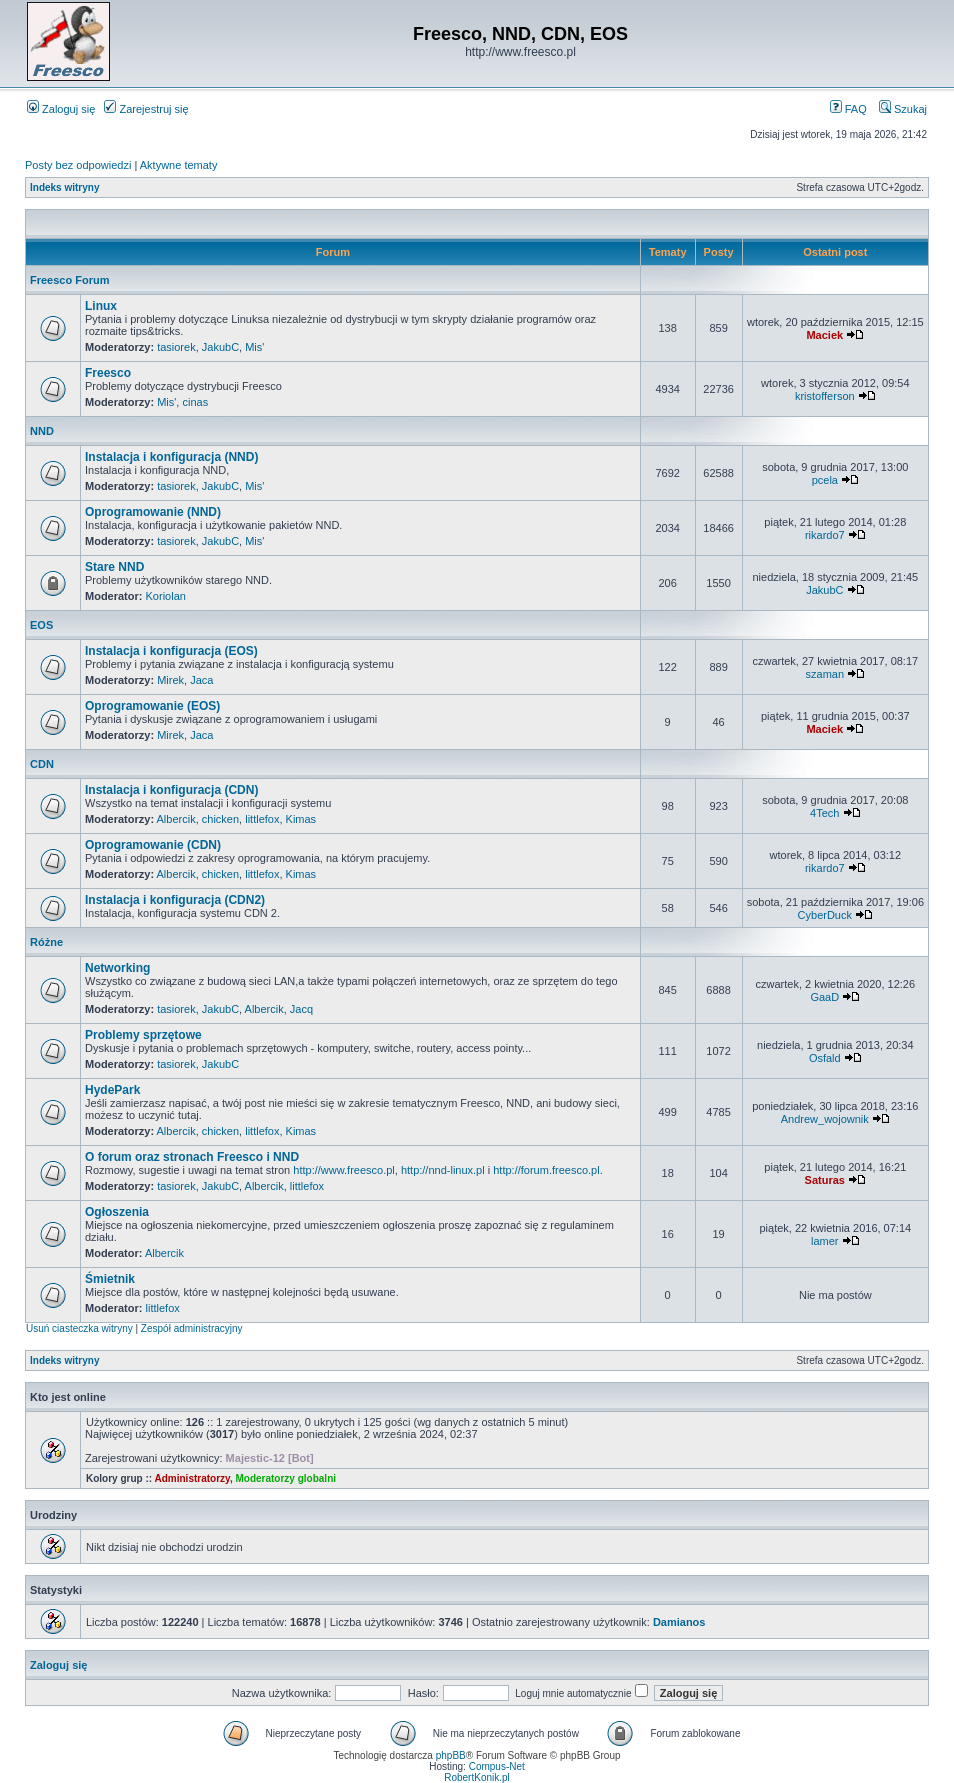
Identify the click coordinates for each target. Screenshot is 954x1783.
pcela (825, 480)
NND (42, 431)
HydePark (112, 1090)
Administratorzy (192, 1478)
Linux (101, 306)
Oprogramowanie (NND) (153, 512)
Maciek (824, 335)
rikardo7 (825, 535)
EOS (41, 625)
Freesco (108, 373)
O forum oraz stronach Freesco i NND (192, 1157)
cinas (195, 402)
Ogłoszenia (117, 1212)
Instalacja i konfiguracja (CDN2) (175, 900)
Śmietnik (110, 1279)
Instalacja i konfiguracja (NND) (171, 457)
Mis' (254, 347)
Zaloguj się (61, 109)
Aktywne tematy (179, 165)
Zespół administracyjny (192, 1328)
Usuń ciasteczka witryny (79, 1328)
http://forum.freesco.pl (546, 1170)
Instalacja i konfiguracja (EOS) (171, 651)
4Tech (824, 813)
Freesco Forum (69, 280)
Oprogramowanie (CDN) (153, 845)
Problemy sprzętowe (143, 1035)
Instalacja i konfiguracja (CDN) (171, 790)
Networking (117, 968)
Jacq (301, 1009)
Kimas (301, 819)
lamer (825, 1241)
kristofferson (825, 396)
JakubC (220, 347)
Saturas (825, 1180)
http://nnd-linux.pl (443, 1170)
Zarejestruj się (146, 109)
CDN (42, 764)
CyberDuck (825, 915)
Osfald (825, 1058)
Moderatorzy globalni (285, 1478)
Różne (46, 942)
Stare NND (114, 567)
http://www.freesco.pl (344, 1170)
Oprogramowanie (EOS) (152, 706)
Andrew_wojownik (825, 1119)
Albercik (176, 819)
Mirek (170, 680)
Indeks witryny (64, 187)
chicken (220, 819)
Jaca (201, 680)
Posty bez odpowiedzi (78, 165)
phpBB (451, 1755)
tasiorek (176, 347)
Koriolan (166, 596)
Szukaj (903, 109)
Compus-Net (497, 1766)
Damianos (679, 1622)
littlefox (262, 819)
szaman (825, 674)
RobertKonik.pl (477, 1777)
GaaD (824, 997)
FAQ (848, 109)
